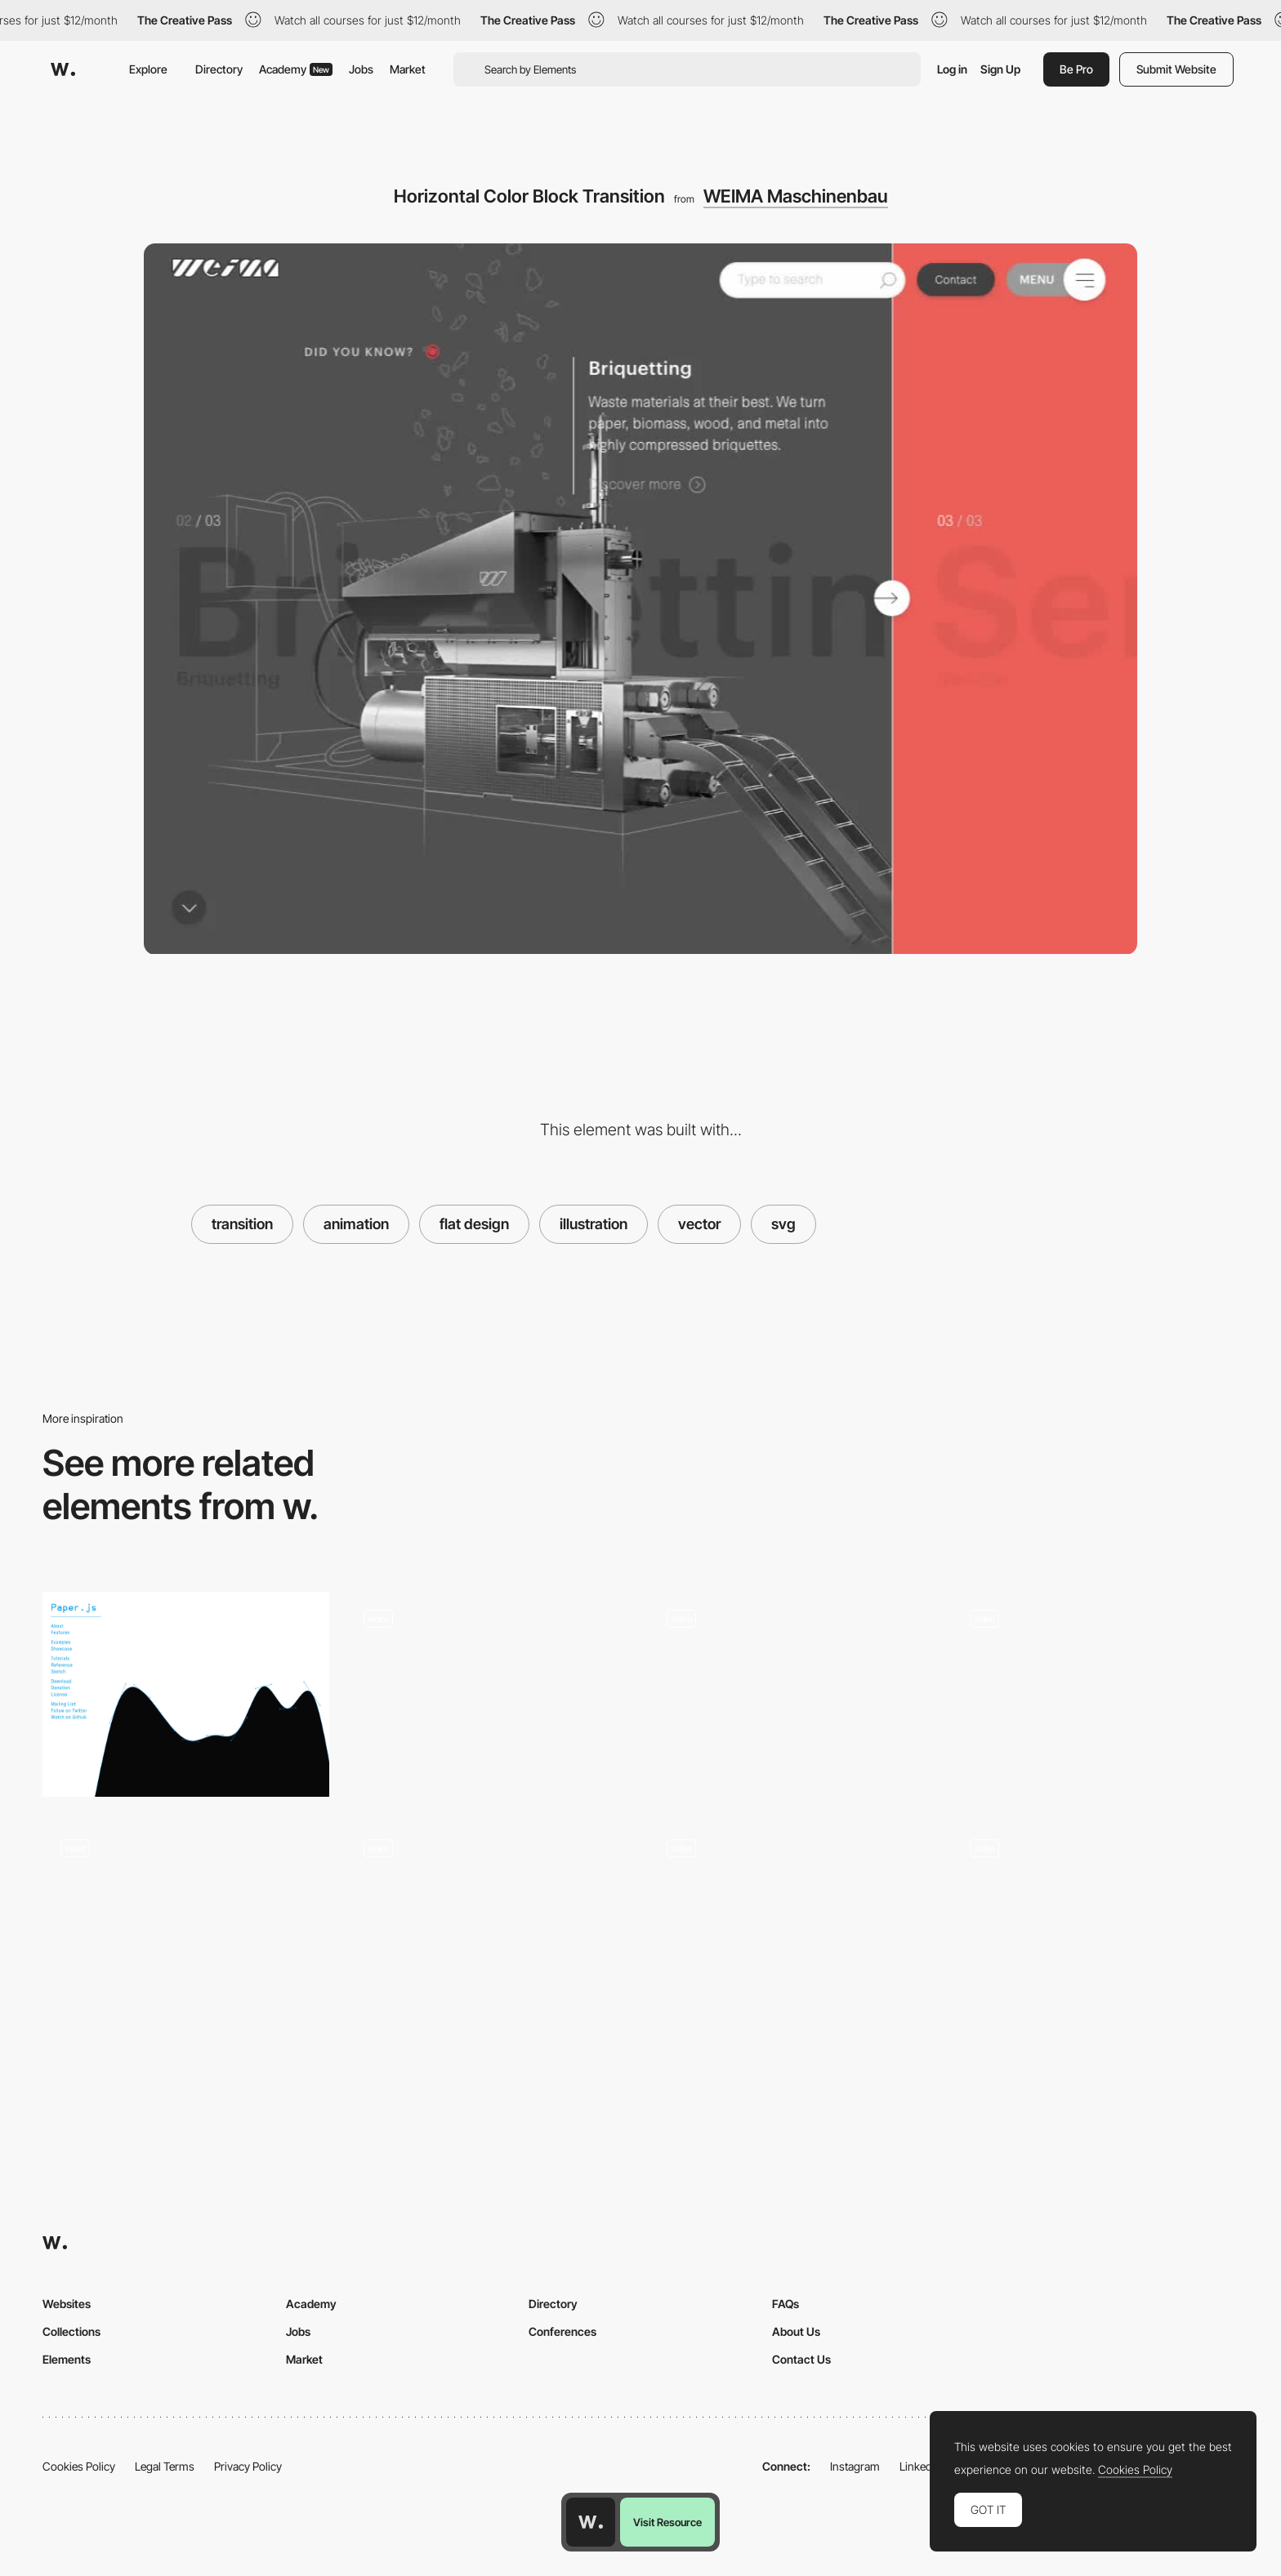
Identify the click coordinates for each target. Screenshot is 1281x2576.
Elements (66, 2359)
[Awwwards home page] (590, 2522)
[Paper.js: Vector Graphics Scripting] (185, 1694)
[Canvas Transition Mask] (1095, 1694)
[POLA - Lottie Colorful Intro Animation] (792, 1694)
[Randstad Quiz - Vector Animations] (489, 1693)
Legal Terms (164, 2466)
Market (408, 69)
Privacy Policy (248, 2466)
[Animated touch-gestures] (185, 1923)
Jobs (361, 69)
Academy (296, 69)
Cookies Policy (78, 2466)
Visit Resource (667, 2522)
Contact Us (801, 2359)
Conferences (562, 2331)
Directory (219, 69)
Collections (71, 2331)
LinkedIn (920, 2466)
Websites (66, 2304)
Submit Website (1176, 69)
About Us (796, 2331)
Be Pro (1076, 69)
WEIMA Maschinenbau (795, 196)
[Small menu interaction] (489, 1923)
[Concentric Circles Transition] (792, 1923)
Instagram (855, 2466)
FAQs (785, 2304)
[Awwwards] (63, 69)
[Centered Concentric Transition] (1095, 1923)
